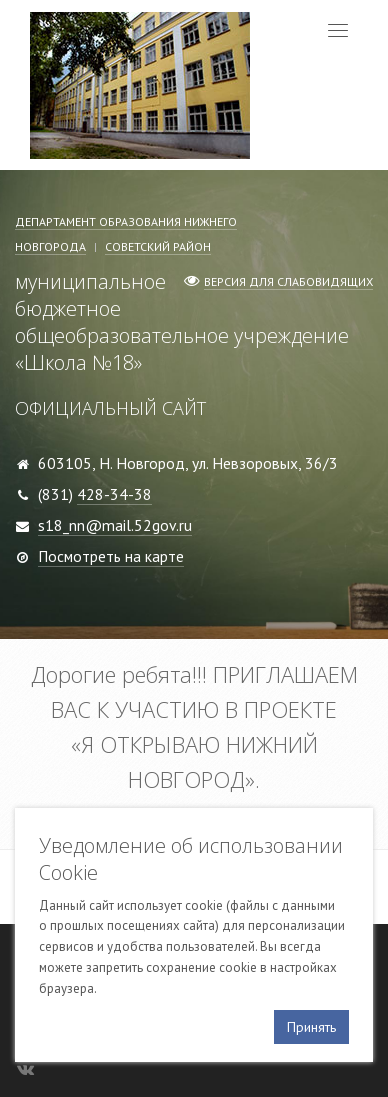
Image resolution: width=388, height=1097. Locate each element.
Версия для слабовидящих (288, 281)
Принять (311, 1027)
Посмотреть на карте (111, 556)
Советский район (158, 246)
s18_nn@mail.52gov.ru (115, 525)
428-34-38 (114, 494)
